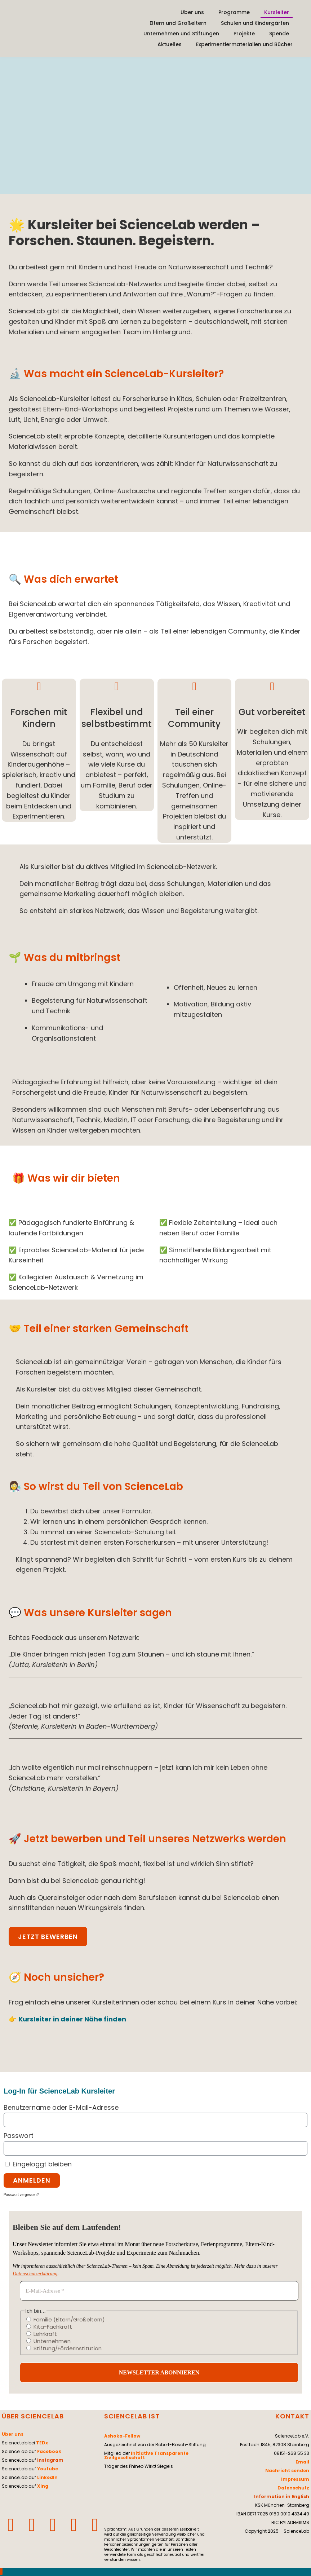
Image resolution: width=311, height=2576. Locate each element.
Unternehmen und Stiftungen (181, 33)
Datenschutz (293, 2488)
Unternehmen (48, 2341)
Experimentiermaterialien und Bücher (244, 44)
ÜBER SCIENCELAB (33, 2416)
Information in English (281, 2496)
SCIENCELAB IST (132, 2416)
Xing (42, 2486)
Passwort (19, 2135)
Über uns (192, 12)
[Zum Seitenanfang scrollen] (1, 2571)
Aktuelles (169, 44)
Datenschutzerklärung (35, 2273)
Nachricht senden (287, 2470)
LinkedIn (47, 2477)
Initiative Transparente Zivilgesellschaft (146, 2455)
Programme (234, 12)
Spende (279, 33)
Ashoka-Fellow (122, 2436)
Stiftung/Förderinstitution (64, 2348)
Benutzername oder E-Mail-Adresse (61, 2107)
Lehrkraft (41, 2333)
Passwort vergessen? (21, 2195)
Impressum (295, 2479)
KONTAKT (292, 2416)
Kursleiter (276, 12)
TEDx (42, 2443)
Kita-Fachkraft (49, 2326)
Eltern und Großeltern (178, 23)
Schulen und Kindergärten (255, 23)
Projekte (244, 33)
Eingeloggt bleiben (38, 2164)
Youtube (47, 2469)
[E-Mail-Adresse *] (159, 2291)
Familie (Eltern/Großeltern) (65, 2319)
